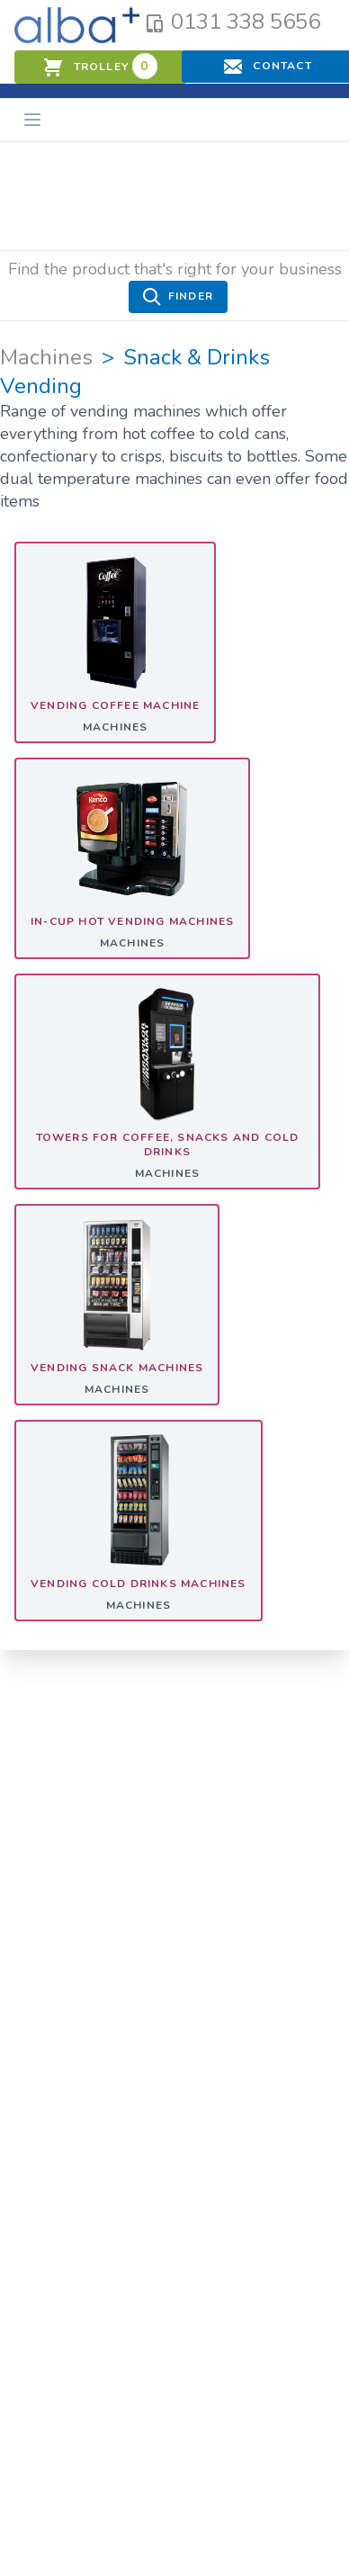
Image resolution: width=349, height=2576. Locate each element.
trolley (100, 66)
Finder (178, 297)
